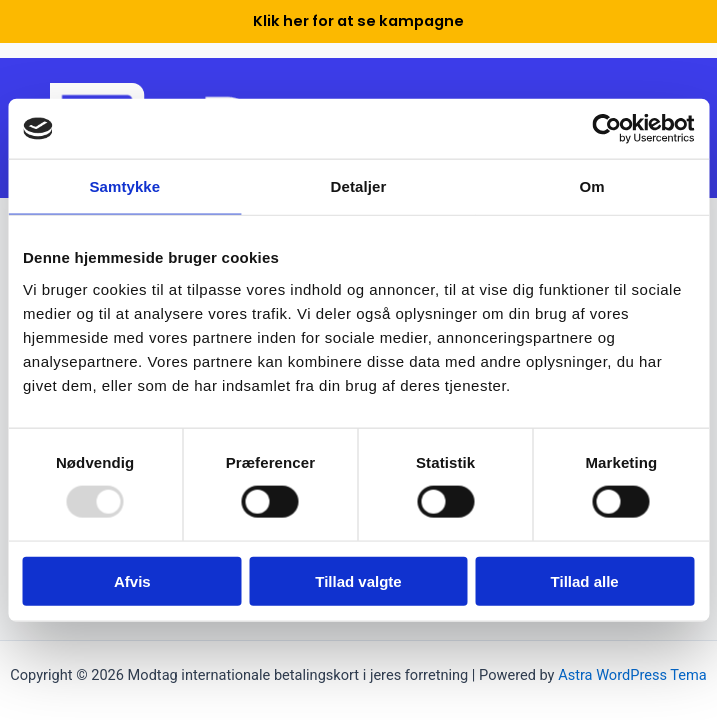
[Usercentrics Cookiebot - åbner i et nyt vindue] (606, 129)
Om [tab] (592, 186)
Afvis (132, 580)
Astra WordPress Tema (632, 675)
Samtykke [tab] (124, 186)
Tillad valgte (358, 580)
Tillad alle (585, 580)
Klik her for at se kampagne (358, 21)
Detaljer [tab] (359, 186)
